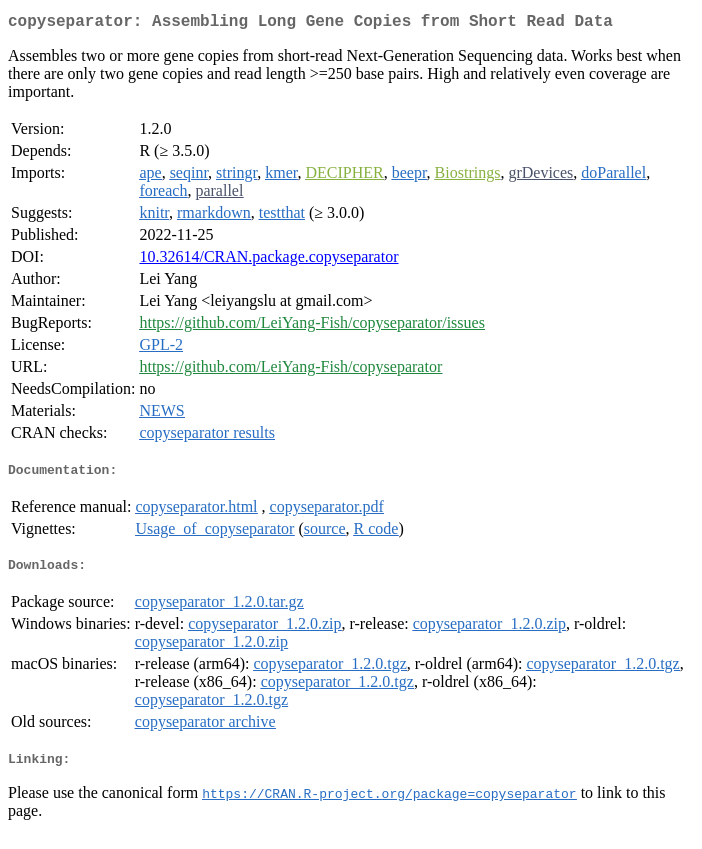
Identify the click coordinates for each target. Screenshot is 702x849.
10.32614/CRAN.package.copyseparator (268, 260)
